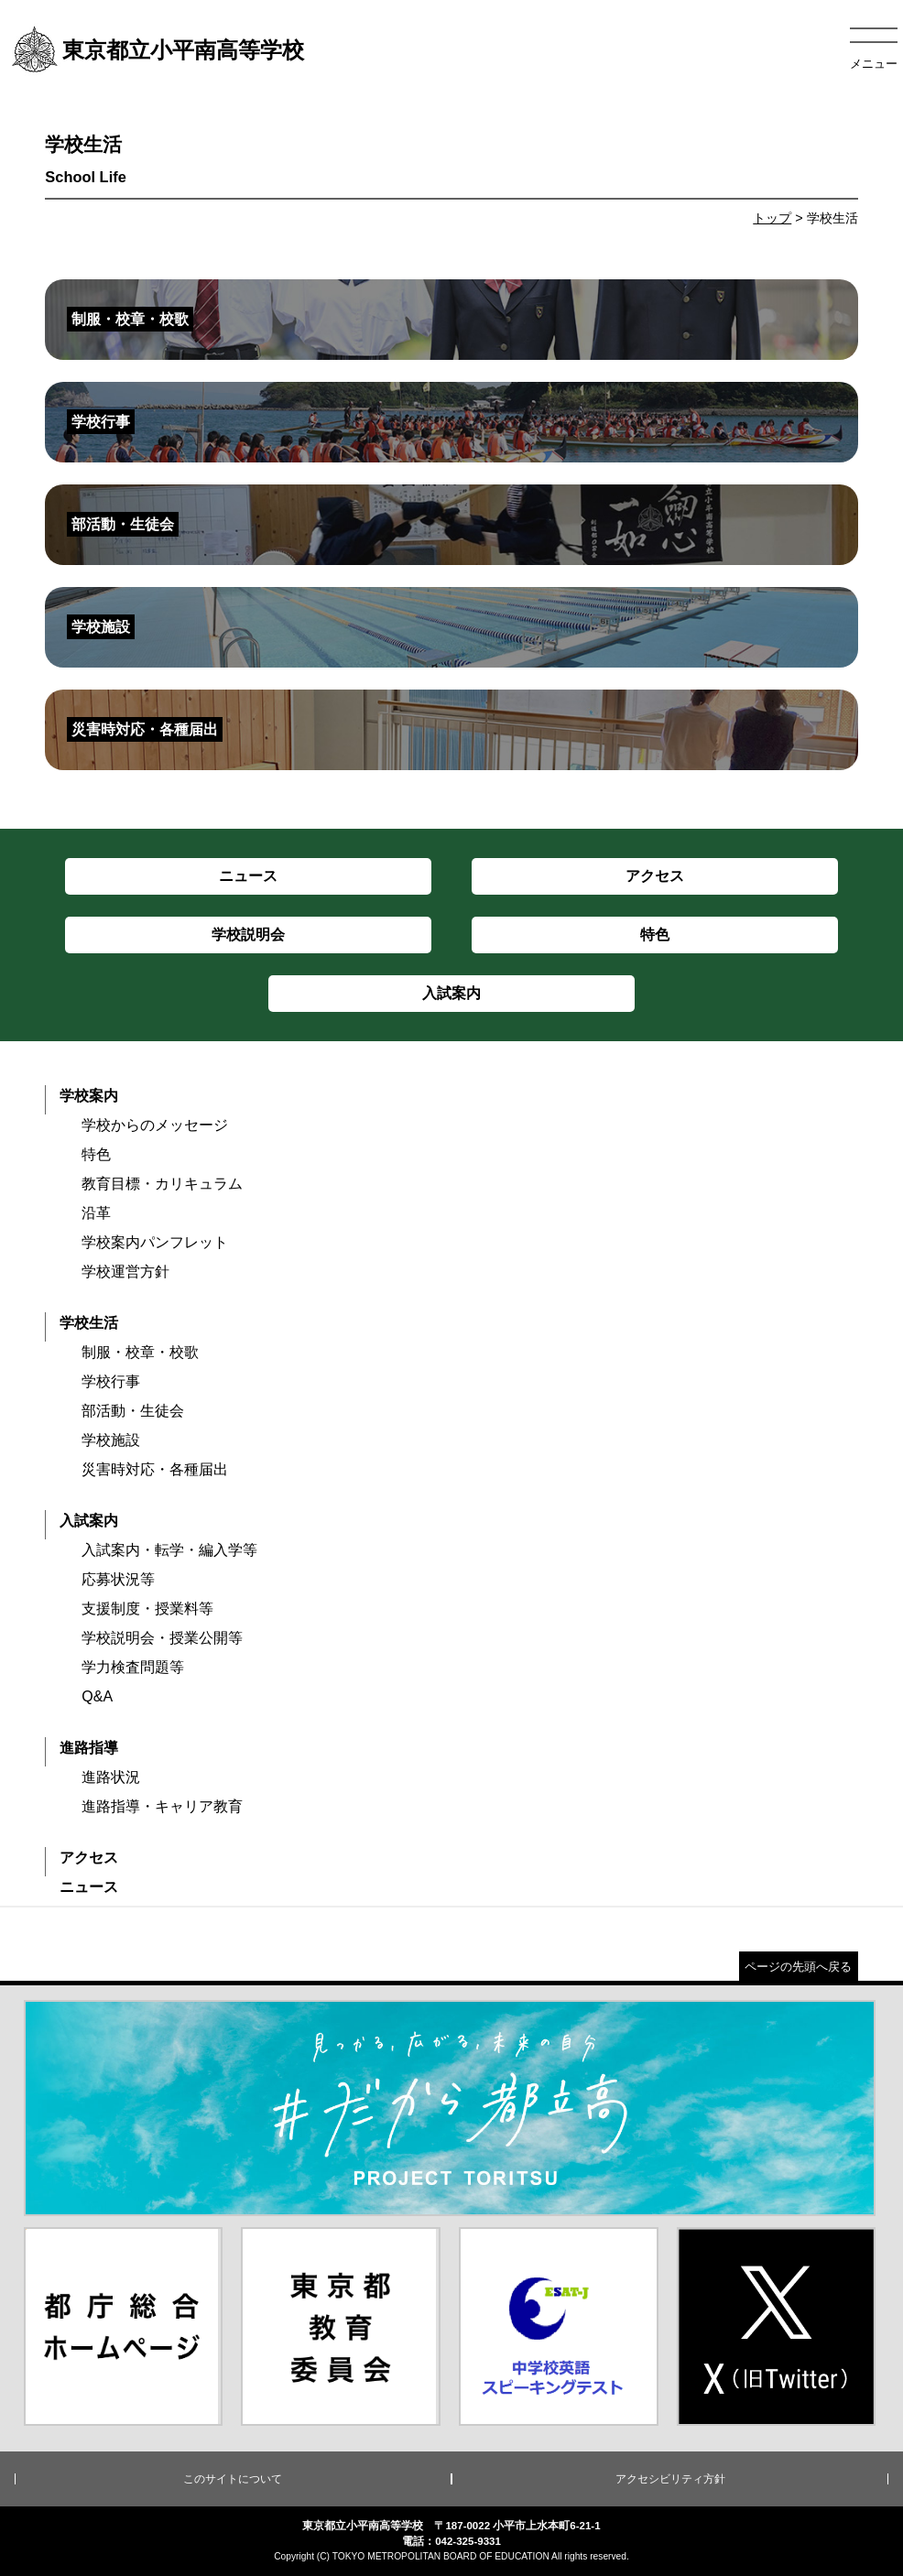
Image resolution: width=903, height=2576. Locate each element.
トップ (772, 218)
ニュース (89, 1887)
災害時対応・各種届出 (155, 1469)
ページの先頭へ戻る (798, 1966)
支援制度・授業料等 (147, 1608)
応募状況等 (118, 1579)
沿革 (96, 1213)
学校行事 (111, 1381)
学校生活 (89, 1323)
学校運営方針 (125, 1271)
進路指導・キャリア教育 (162, 1806)
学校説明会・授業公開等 (162, 1638)
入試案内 (89, 1520)
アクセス (89, 1857)
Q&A (97, 1696)
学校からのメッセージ (155, 1125)
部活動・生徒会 (133, 1410)
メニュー (874, 64)
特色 (96, 1154)
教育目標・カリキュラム (162, 1183)
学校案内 (89, 1095)
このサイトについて (232, 2479)
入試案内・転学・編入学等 (169, 1550)
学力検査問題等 (133, 1667)
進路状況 (111, 1777)
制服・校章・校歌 (140, 1352)
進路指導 (89, 1747)
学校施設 (111, 1440)
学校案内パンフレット (155, 1242)
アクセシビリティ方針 (670, 2479)
